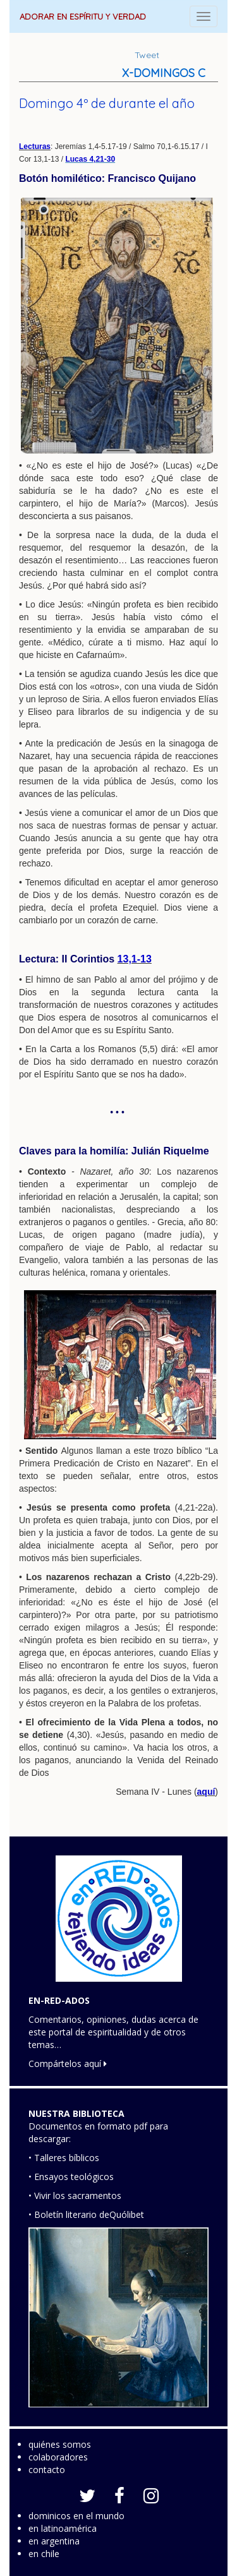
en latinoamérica (62, 2528)
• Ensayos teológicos (71, 2177)
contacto (46, 2470)
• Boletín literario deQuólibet (86, 2214)
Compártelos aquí (67, 2064)
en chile (43, 2554)
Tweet (147, 55)
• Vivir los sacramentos (74, 2196)
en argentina (54, 2541)
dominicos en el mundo (76, 2516)
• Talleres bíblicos (63, 2158)
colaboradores (58, 2457)
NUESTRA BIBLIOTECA (76, 2113)
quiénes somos (59, 2444)
